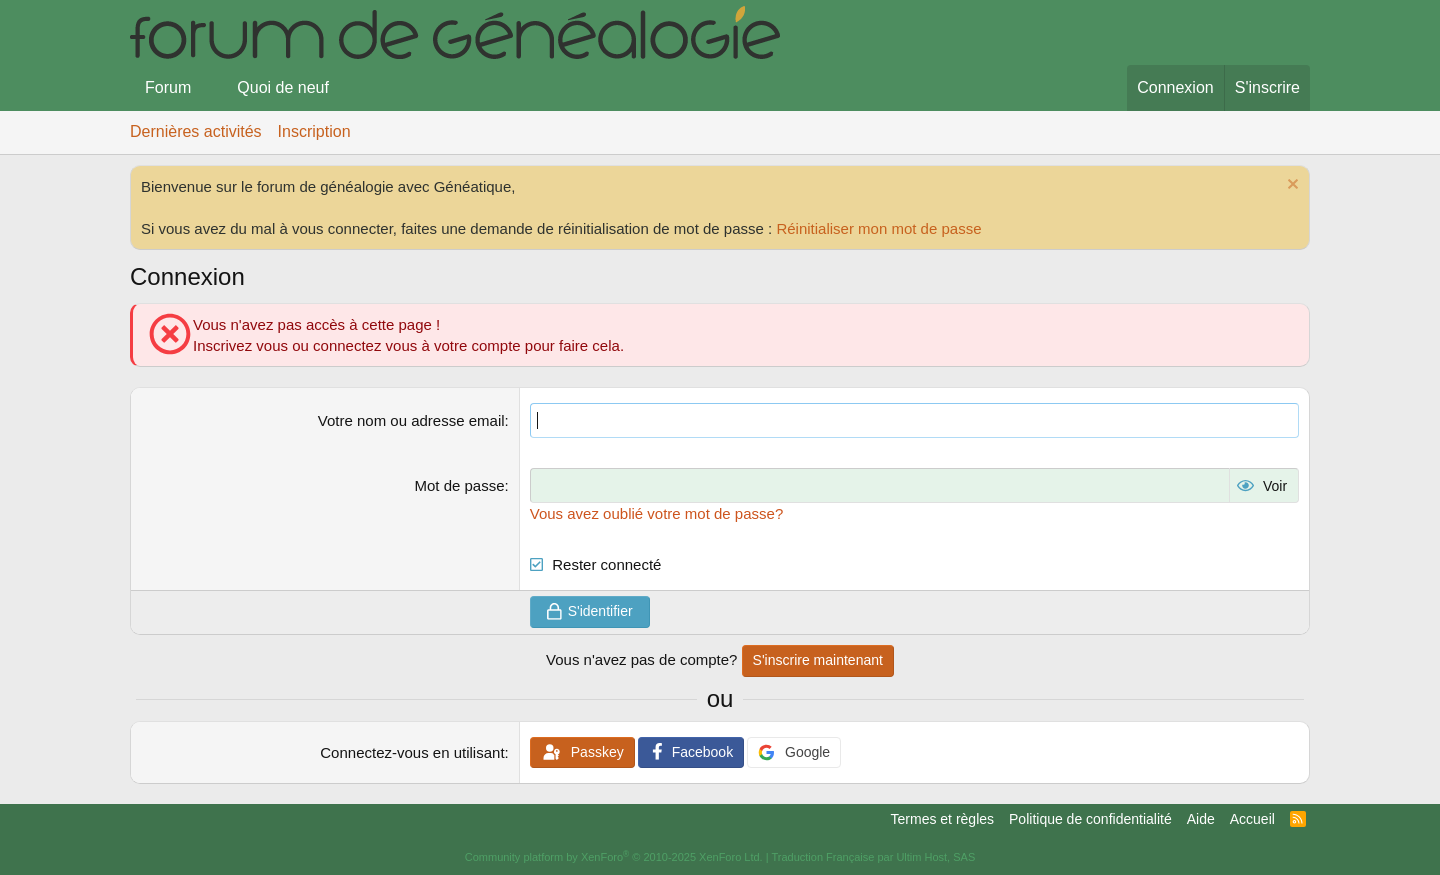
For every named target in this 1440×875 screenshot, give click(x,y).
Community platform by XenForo (614, 857)
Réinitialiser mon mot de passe (878, 228)
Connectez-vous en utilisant (412, 752)
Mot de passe (460, 485)
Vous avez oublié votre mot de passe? (657, 513)
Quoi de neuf (283, 87)
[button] (207, 88)
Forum (168, 87)
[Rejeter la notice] (1290, 186)
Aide (1201, 819)
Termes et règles (942, 819)
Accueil (1252, 819)
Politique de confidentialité (1090, 819)
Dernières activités (196, 131)
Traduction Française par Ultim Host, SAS (873, 857)
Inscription (314, 131)
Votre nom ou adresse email (411, 420)
